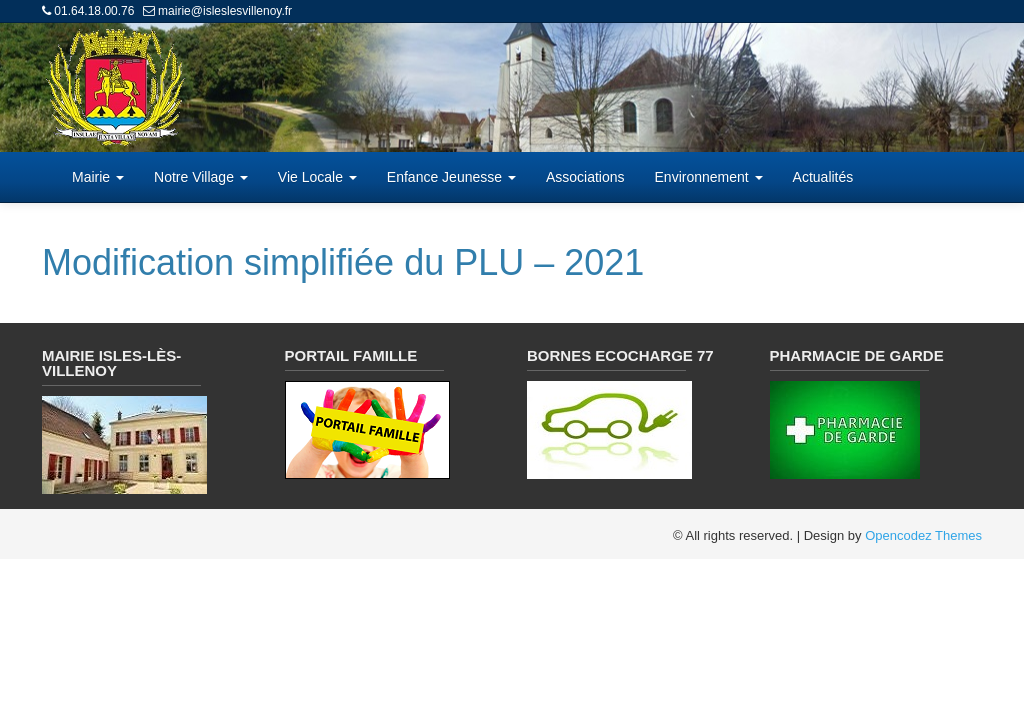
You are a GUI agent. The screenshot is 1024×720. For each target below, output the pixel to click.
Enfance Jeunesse (451, 177)
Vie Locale (317, 177)
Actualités (823, 177)
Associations (585, 177)
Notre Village (201, 177)
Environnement (709, 177)
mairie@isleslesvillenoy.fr (225, 11)
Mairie (98, 177)
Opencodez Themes (923, 535)
